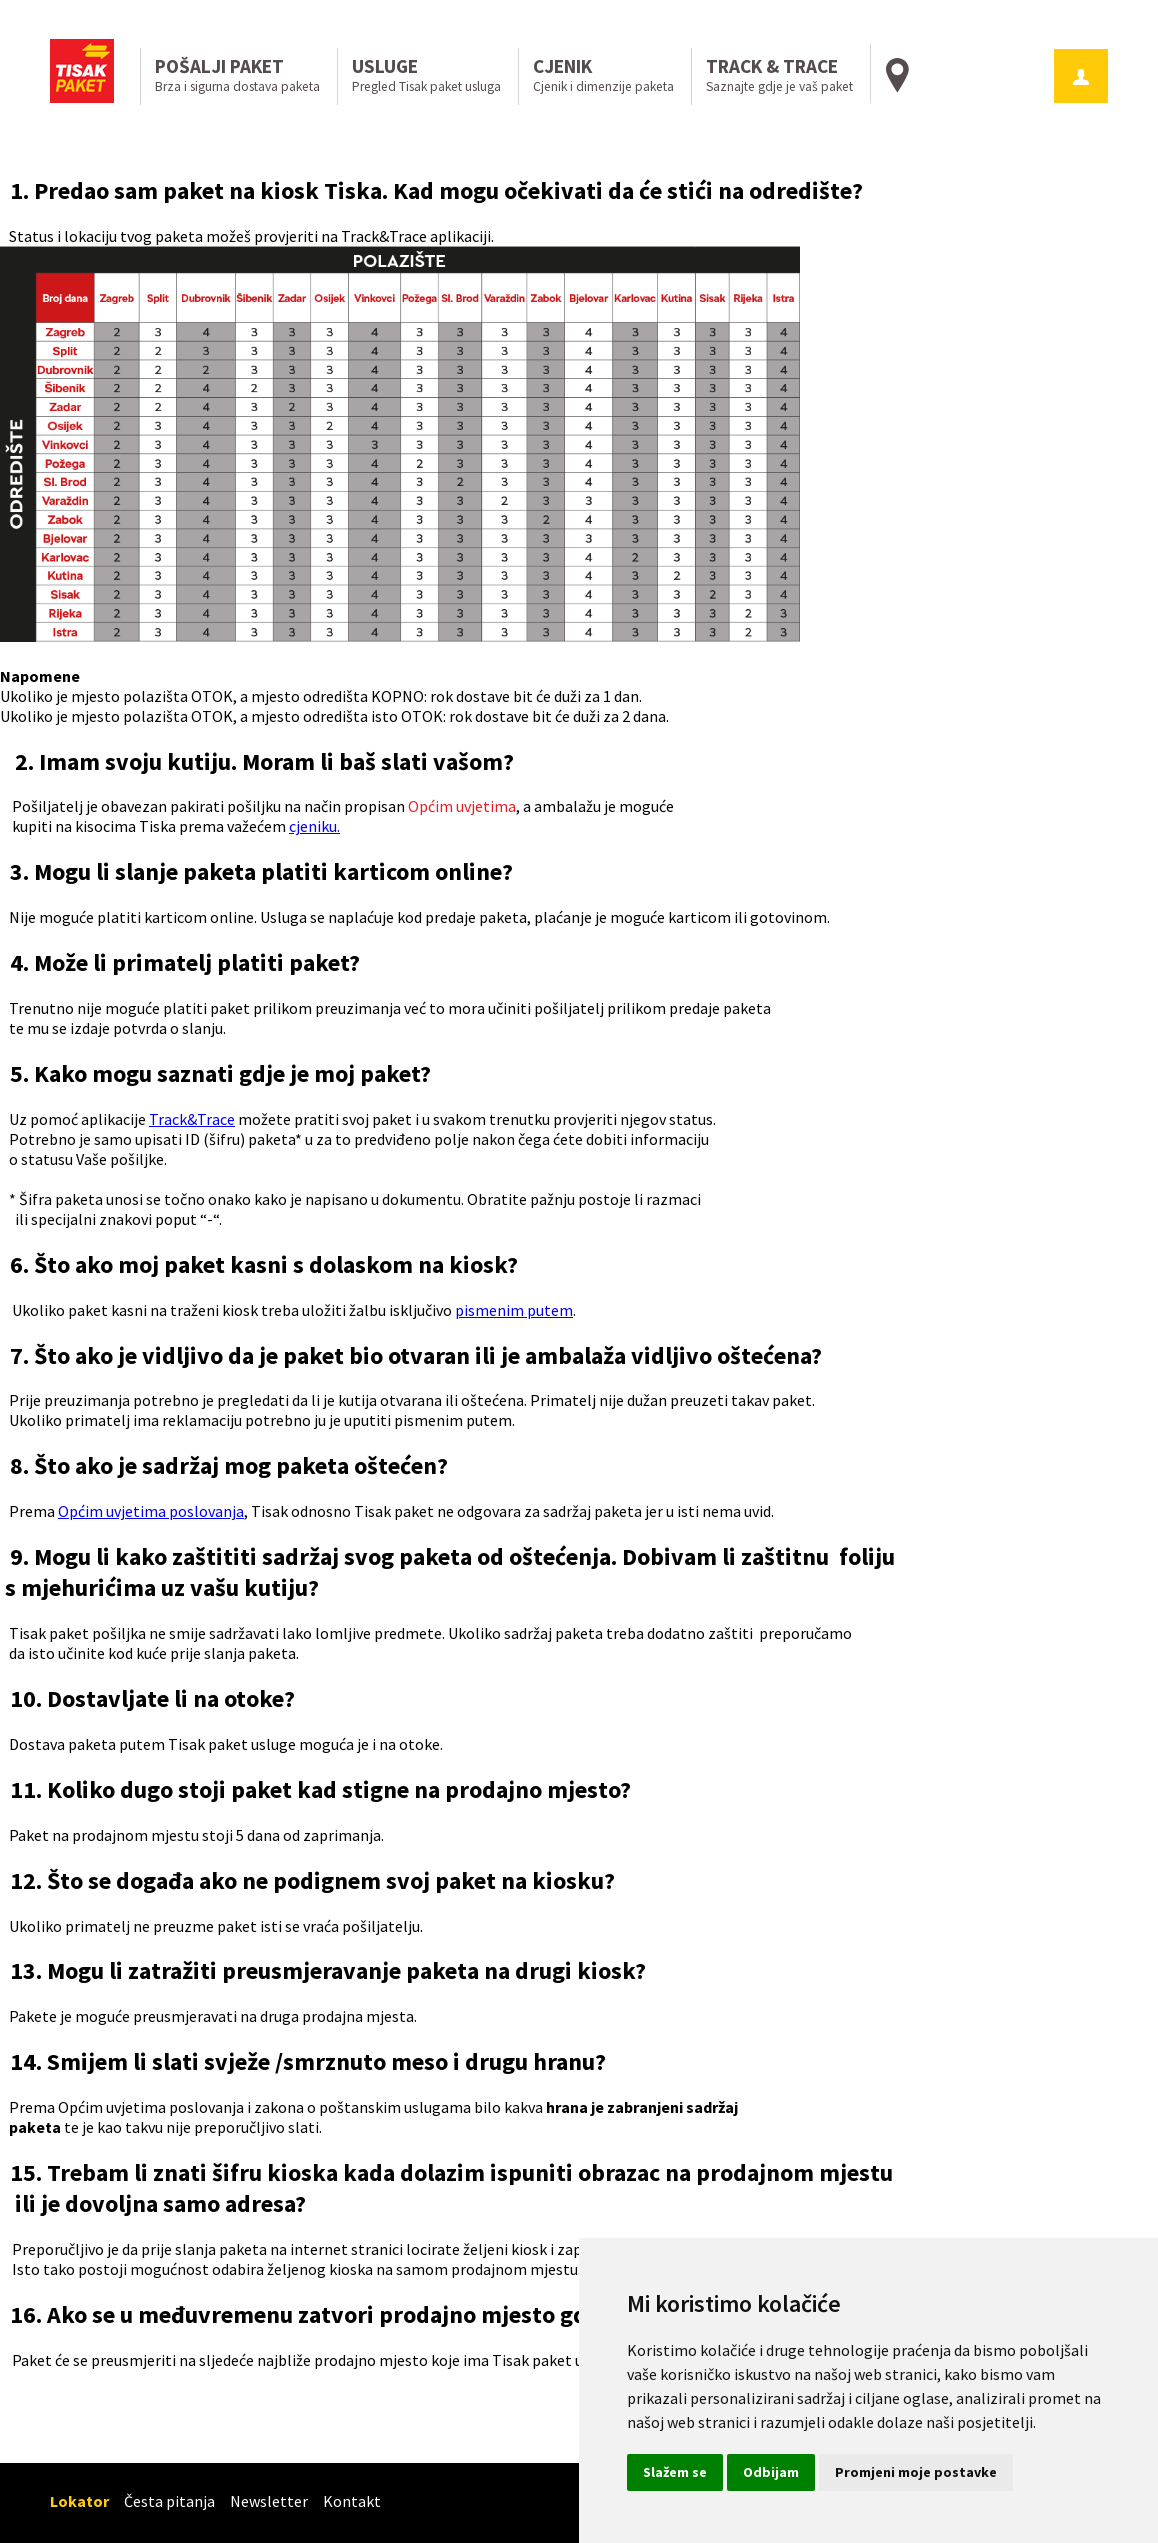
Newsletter (269, 2501)
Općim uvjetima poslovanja (151, 1511)
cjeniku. (314, 826)
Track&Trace (192, 1119)
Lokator (79, 2501)
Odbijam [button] (771, 2472)
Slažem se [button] (675, 2472)
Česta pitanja (169, 2501)
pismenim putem (514, 1310)
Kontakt (352, 2501)
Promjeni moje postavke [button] (916, 2472)
